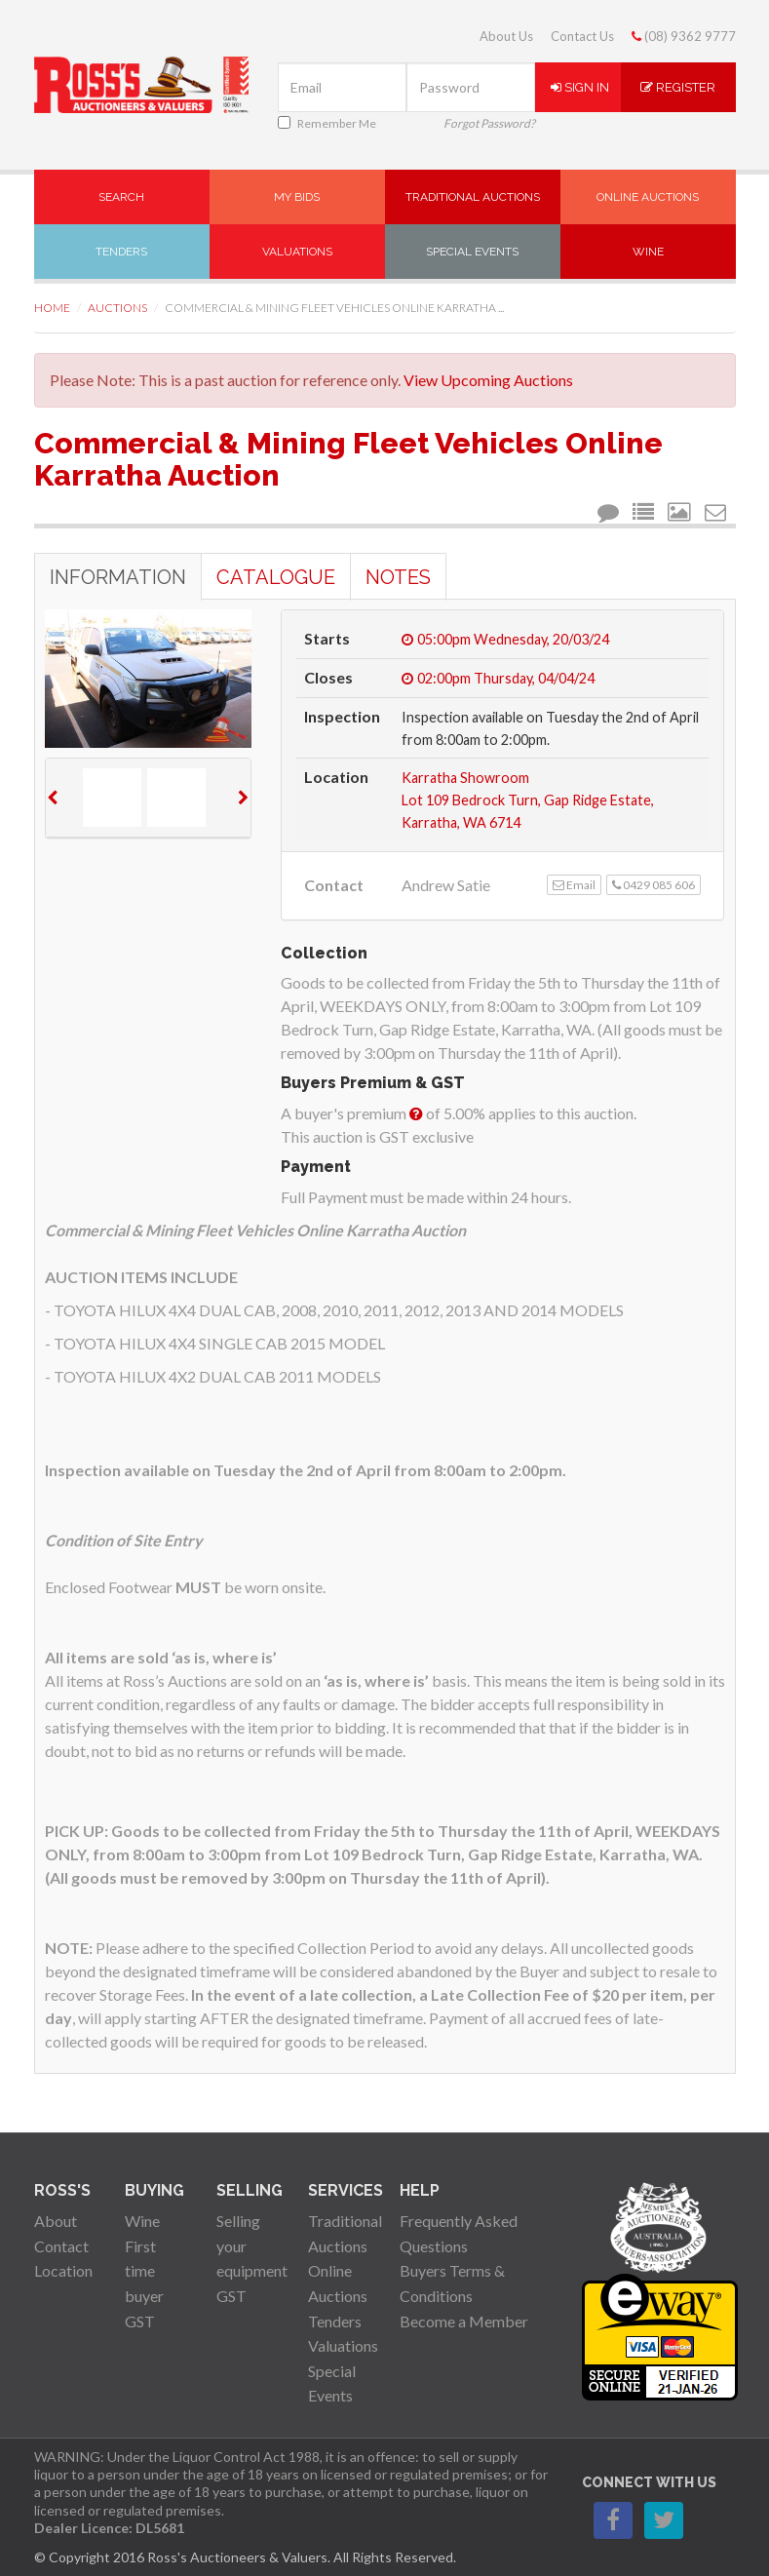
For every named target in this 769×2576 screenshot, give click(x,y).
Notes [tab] (398, 577)
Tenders (121, 251)
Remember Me (327, 123)
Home (52, 307)
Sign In (580, 87)
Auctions (117, 307)
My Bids (297, 197)
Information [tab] (118, 577)
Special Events (472, 251)
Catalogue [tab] (275, 577)
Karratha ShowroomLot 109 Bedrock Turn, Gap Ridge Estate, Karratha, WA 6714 (528, 800)
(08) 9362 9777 (684, 36)
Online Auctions (647, 197)
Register (677, 87)
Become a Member (464, 2321)
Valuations (297, 251)
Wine (648, 251)
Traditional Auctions (472, 197)
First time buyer (144, 2271)
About (55, 2220)
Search (121, 197)
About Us (506, 36)
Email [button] (574, 885)
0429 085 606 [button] (653, 885)
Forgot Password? (489, 123)
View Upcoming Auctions (488, 380)
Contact (61, 2246)
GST (140, 2321)
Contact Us (582, 36)
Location (63, 2270)
